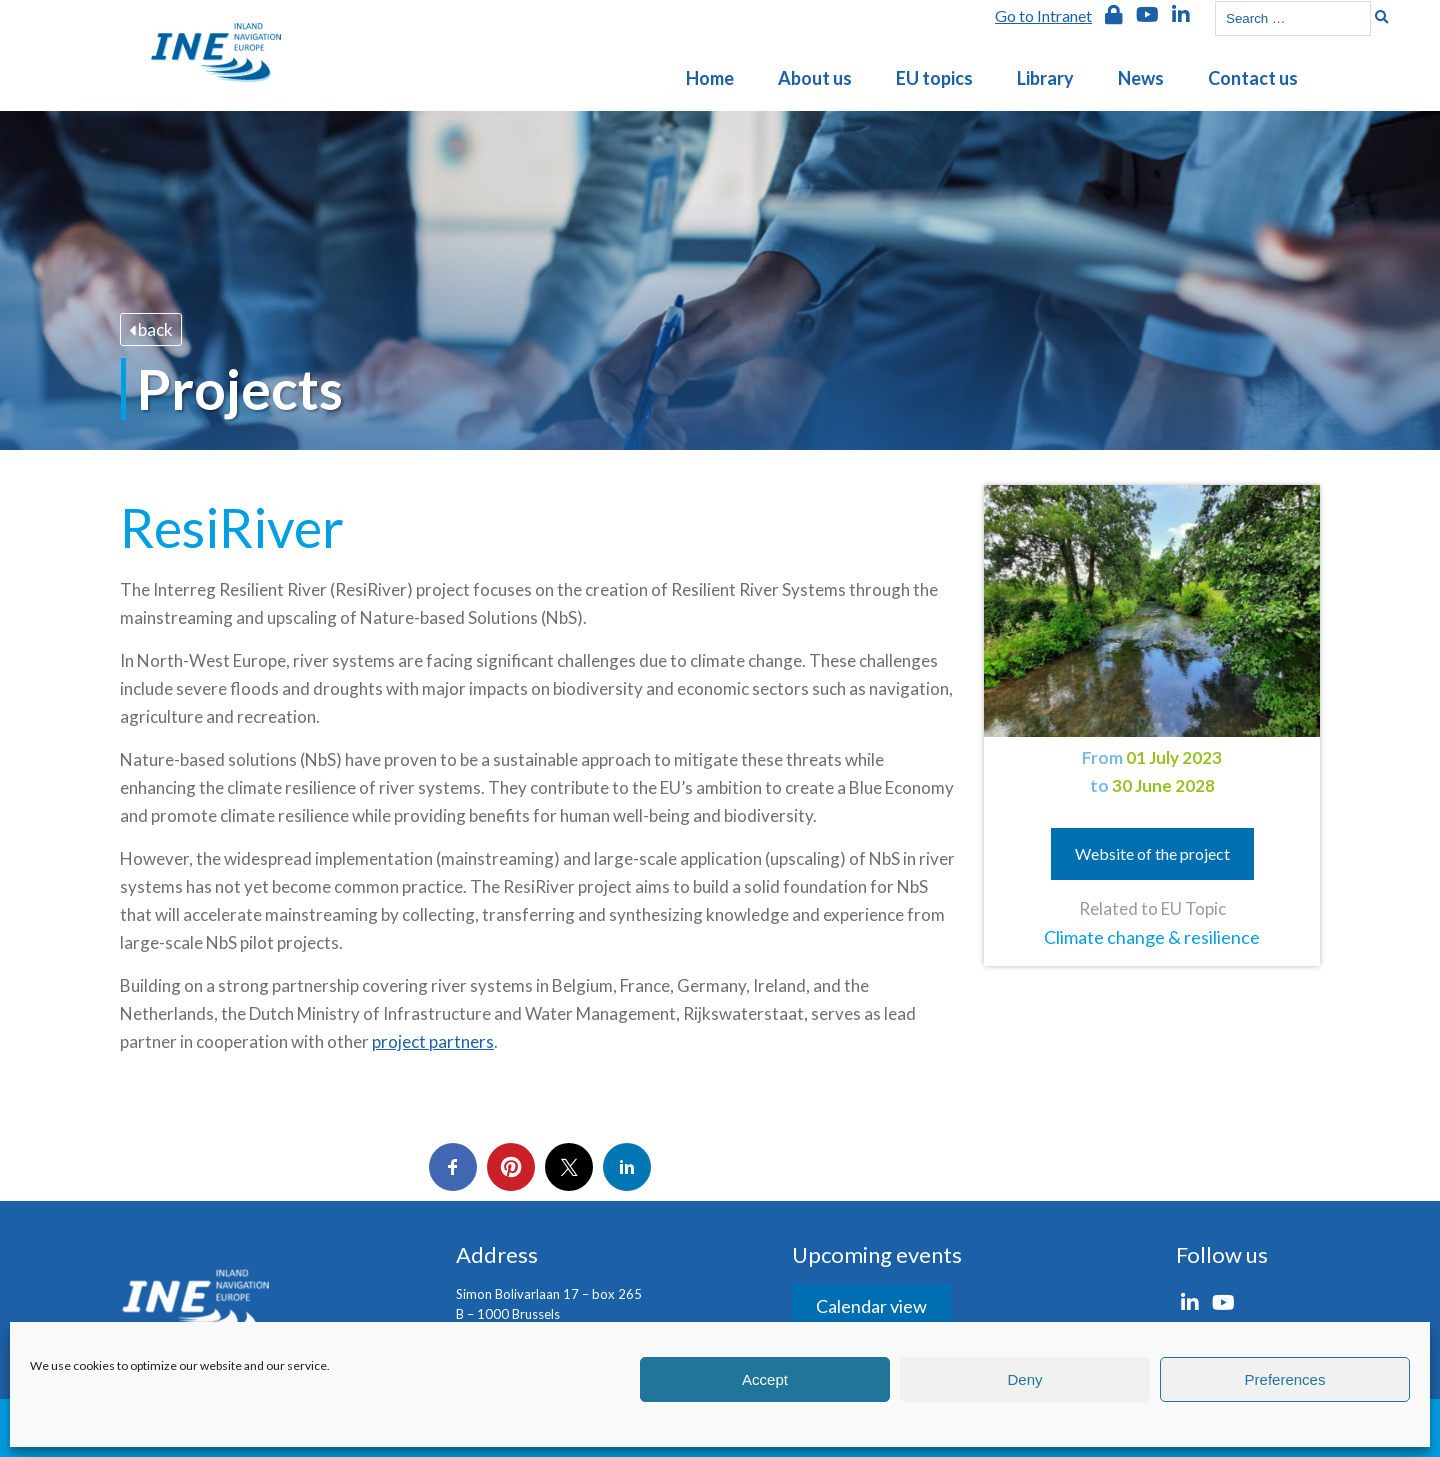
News (1141, 78)
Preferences (1285, 1379)
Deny (1024, 1379)
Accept (765, 1379)
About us (815, 78)
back (151, 329)
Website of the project (1152, 853)
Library (1045, 78)
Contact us (1253, 78)
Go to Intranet (1043, 15)
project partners (433, 1041)
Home (710, 78)
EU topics (934, 78)
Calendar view (871, 1306)
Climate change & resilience (1152, 937)
